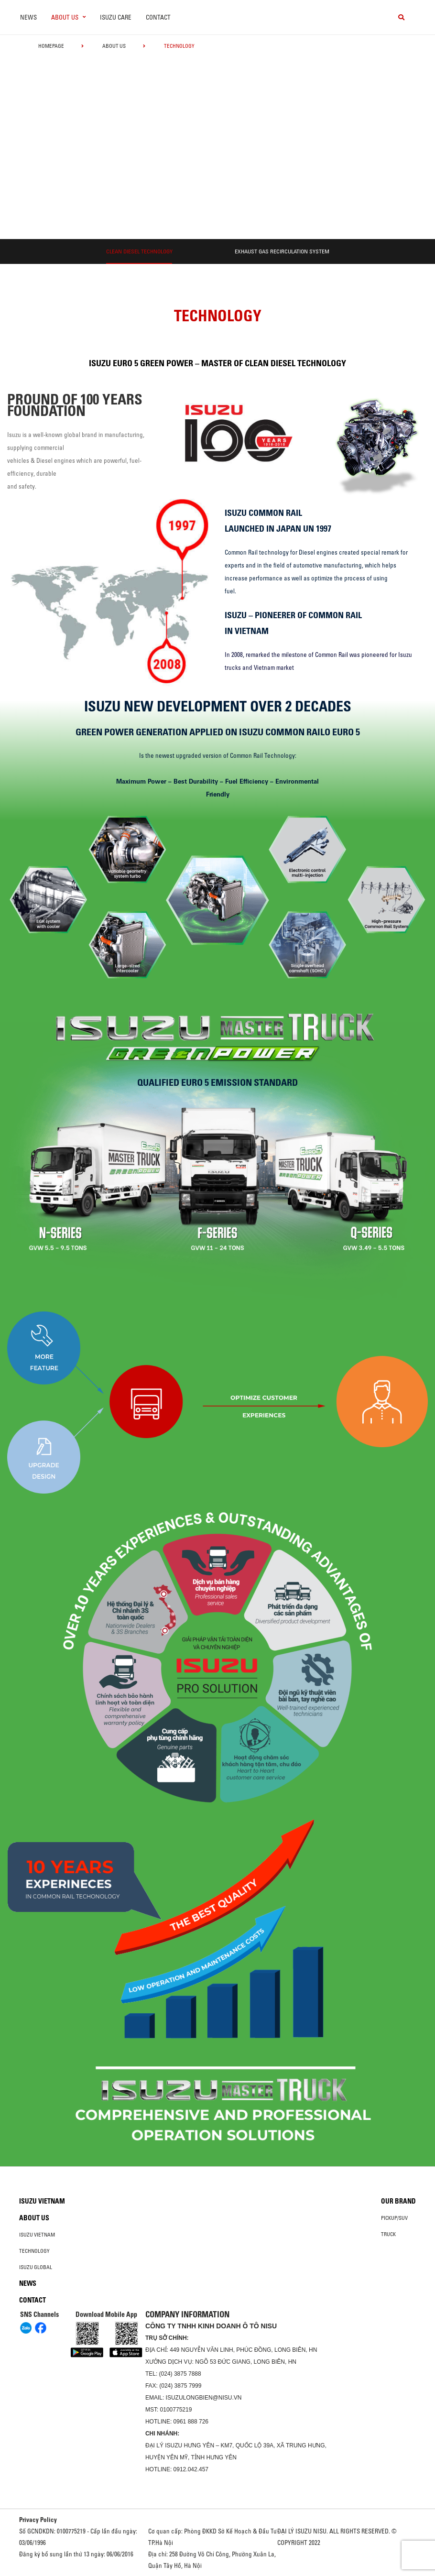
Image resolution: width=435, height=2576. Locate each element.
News (28, 17)
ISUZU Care (115, 17)
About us (114, 46)
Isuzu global (35, 2267)
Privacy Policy (38, 2519)
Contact (158, 17)
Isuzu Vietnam (42, 2201)
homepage (51, 46)
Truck (388, 2234)
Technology (34, 2251)
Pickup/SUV (394, 2218)
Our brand (398, 2201)
